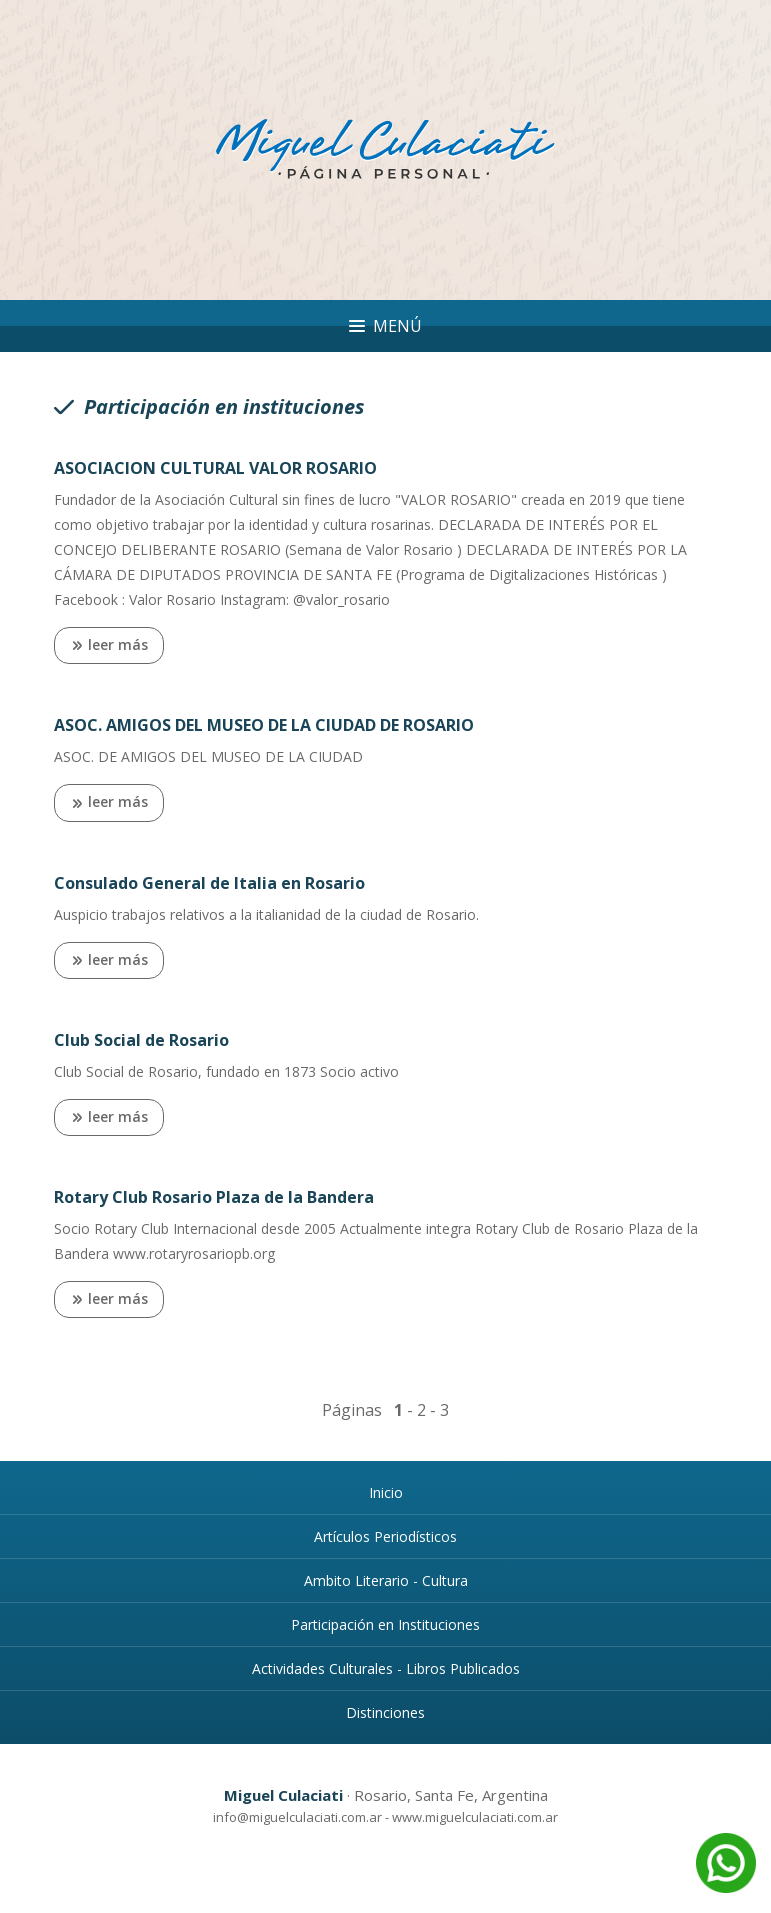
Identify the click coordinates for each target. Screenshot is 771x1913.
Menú (385, 326)
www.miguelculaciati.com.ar (475, 1817)
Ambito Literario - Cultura (386, 1580)
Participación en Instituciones (385, 1624)
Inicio (386, 1492)
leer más (109, 646)
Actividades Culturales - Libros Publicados (386, 1668)
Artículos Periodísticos (385, 1536)
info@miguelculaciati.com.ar (297, 1817)
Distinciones (385, 1712)
